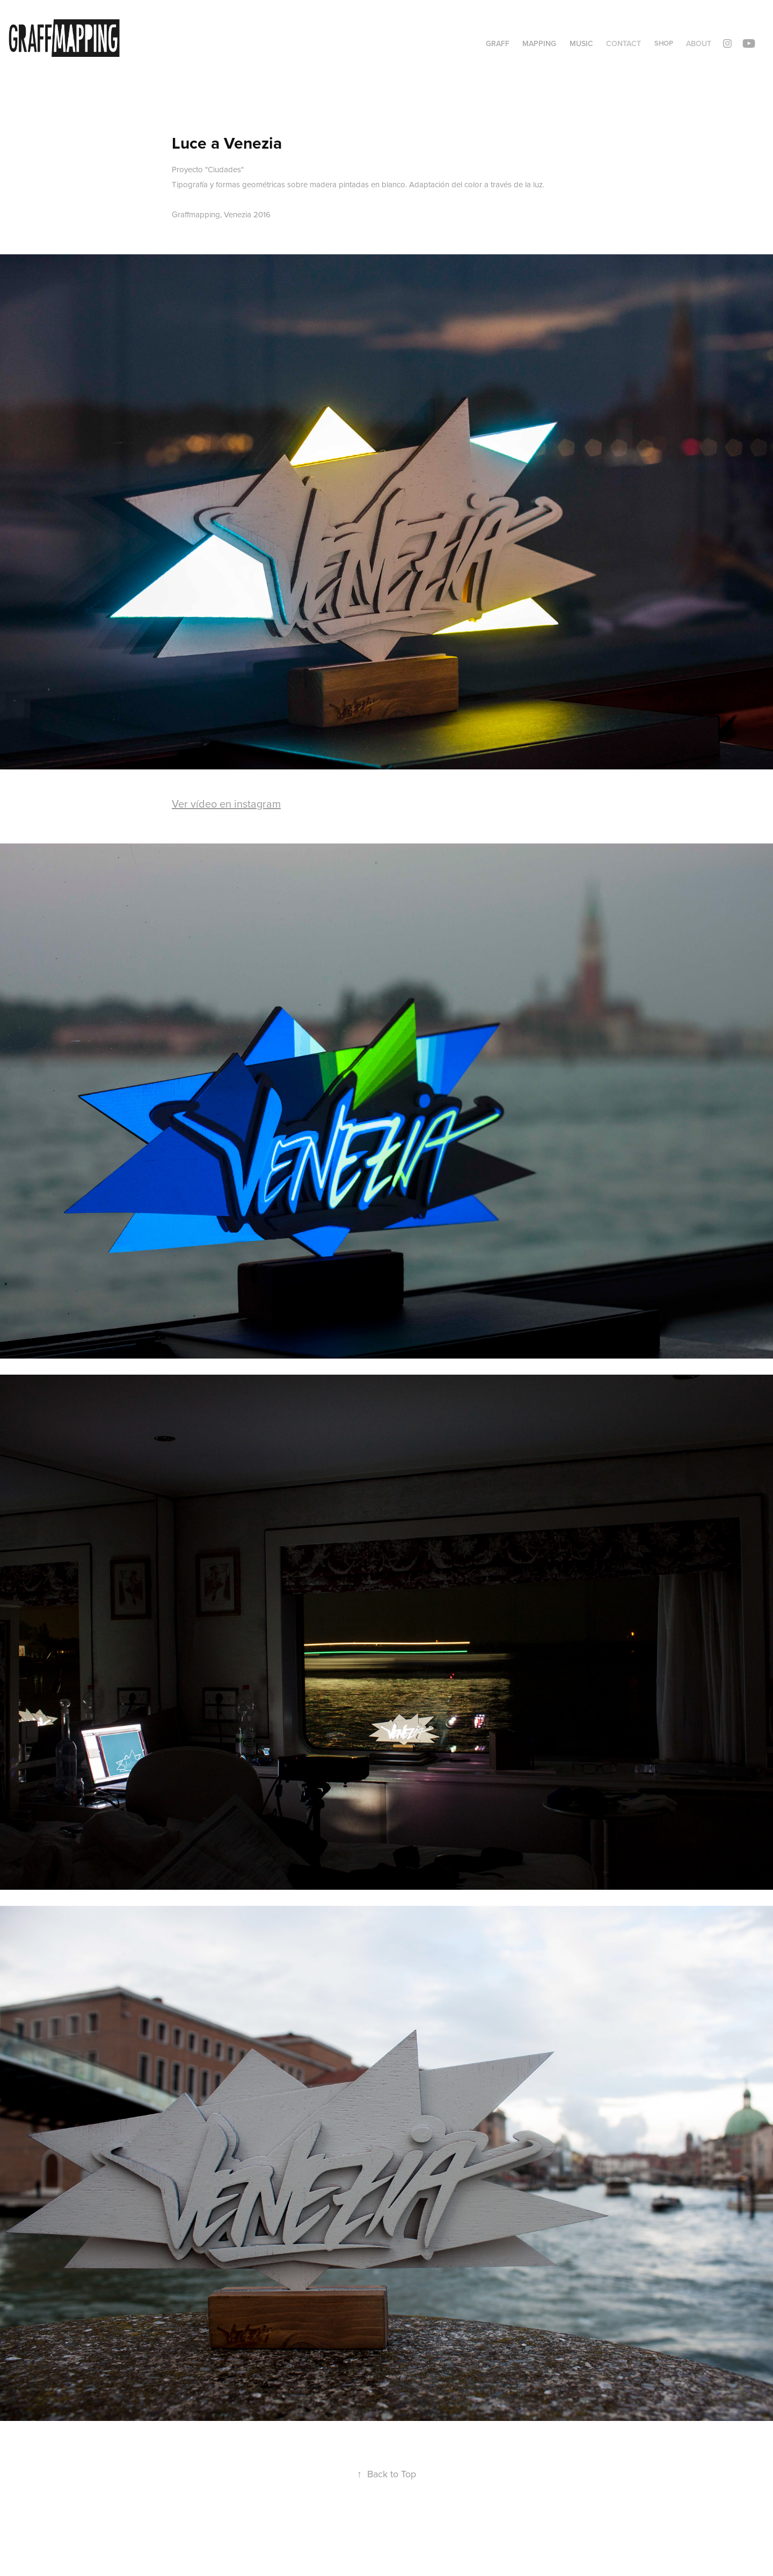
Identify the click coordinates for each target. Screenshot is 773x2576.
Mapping (539, 43)
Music (581, 43)
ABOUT (698, 43)
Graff (497, 43)
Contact (623, 43)
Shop (663, 43)
